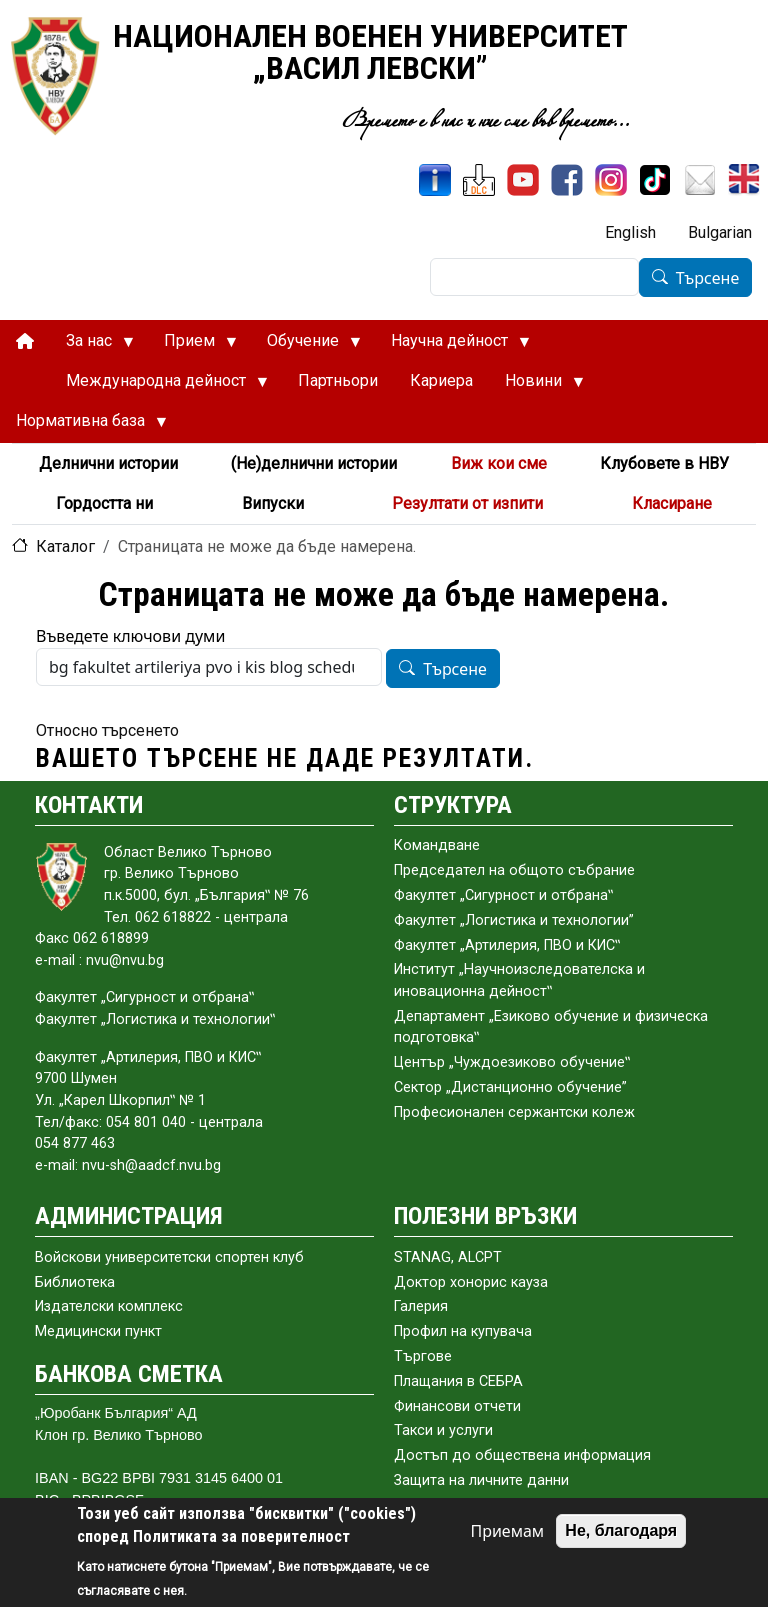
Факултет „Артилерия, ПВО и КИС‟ (507, 945)
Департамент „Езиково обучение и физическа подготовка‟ (551, 1027)
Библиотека (75, 1282)
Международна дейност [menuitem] (159, 386)
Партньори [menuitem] (338, 380)
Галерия (421, 1306)
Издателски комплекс (109, 1306)
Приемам (507, 1531)
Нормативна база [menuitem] (83, 426)
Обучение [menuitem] (306, 346)
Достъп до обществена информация (522, 1455)
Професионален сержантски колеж (514, 1112)
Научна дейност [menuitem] (452, 346)
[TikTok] (655, 180)
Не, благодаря (621, 1530)
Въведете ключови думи (130, 636)
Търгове (423, 1356)
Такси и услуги (443, 1430)
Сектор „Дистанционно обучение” (510, 1087)
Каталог (65, 546)
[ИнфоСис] (435, 180)
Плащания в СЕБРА (458, 1381)
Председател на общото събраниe (514, 870)
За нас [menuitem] (92, 346)
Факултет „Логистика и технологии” (514, 920)
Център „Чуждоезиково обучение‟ (512, 1062)
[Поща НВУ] (700, 180)
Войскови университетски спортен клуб (169, 1257)
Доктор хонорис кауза (471, 1282)
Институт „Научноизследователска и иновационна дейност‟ (519, 980)
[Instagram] (611, 180)
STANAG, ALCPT (448, 1257)
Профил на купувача (463, 1331)
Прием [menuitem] (192, 346)
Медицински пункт (98, 1331)
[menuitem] (25, 341)
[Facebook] (567, 180)
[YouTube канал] (523, 180)
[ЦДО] (479, 180)
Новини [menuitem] (536, 386)
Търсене (708, 278)
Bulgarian (720, 232)
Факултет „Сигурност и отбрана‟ (503, 895)
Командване (437, 845)
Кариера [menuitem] (441, 380)
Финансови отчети (457, 1406)
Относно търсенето (107, 730)
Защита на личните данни (481, 1480)
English (630, 232)
